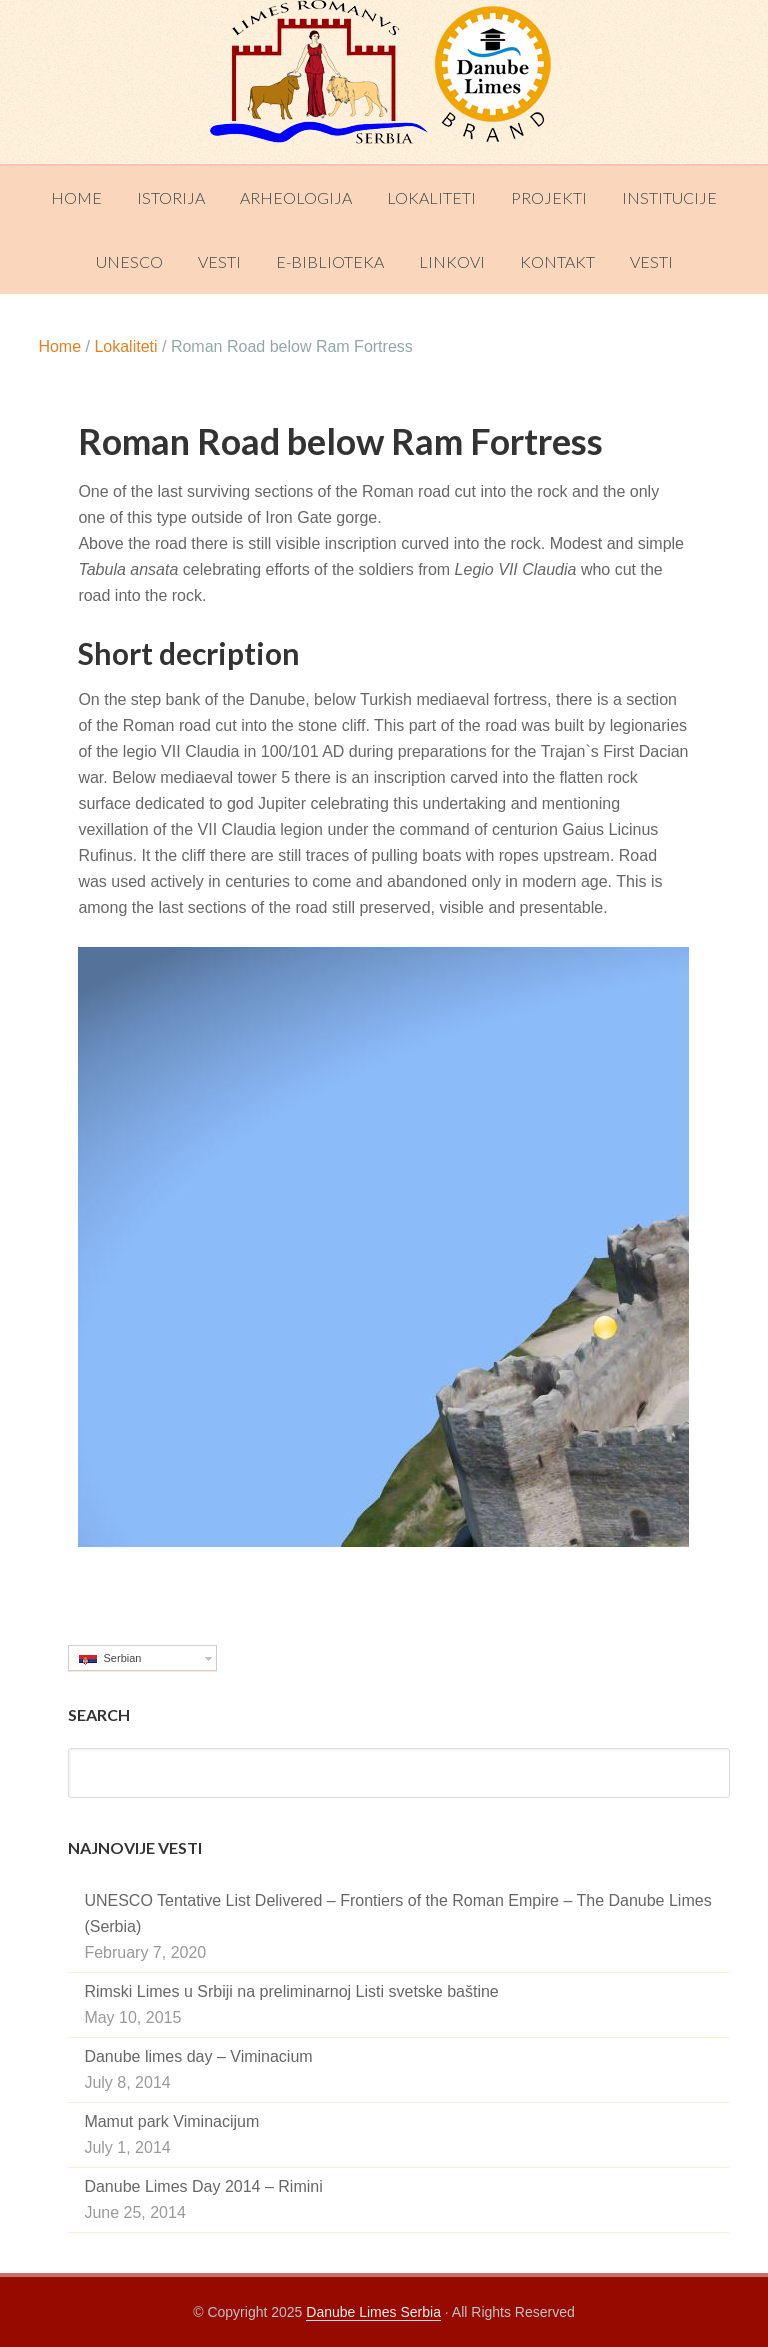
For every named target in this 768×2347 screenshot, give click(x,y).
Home (76, 197)
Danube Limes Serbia (384, 82)
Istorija (171, 197)
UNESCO (129, 261)
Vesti (219, 261)
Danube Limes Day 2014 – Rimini (203, 2186)
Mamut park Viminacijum (171, 2121)
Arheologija (296, 197)
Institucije (669, 197)
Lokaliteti (431, 197)
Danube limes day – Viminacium (198, 2056)
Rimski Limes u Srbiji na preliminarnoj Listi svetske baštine (291, 1991)
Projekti (549, 197)
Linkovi (452, 261)
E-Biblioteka (330, 261)
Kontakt (557, 261)
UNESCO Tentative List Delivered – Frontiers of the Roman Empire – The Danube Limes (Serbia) (397, 1913)
